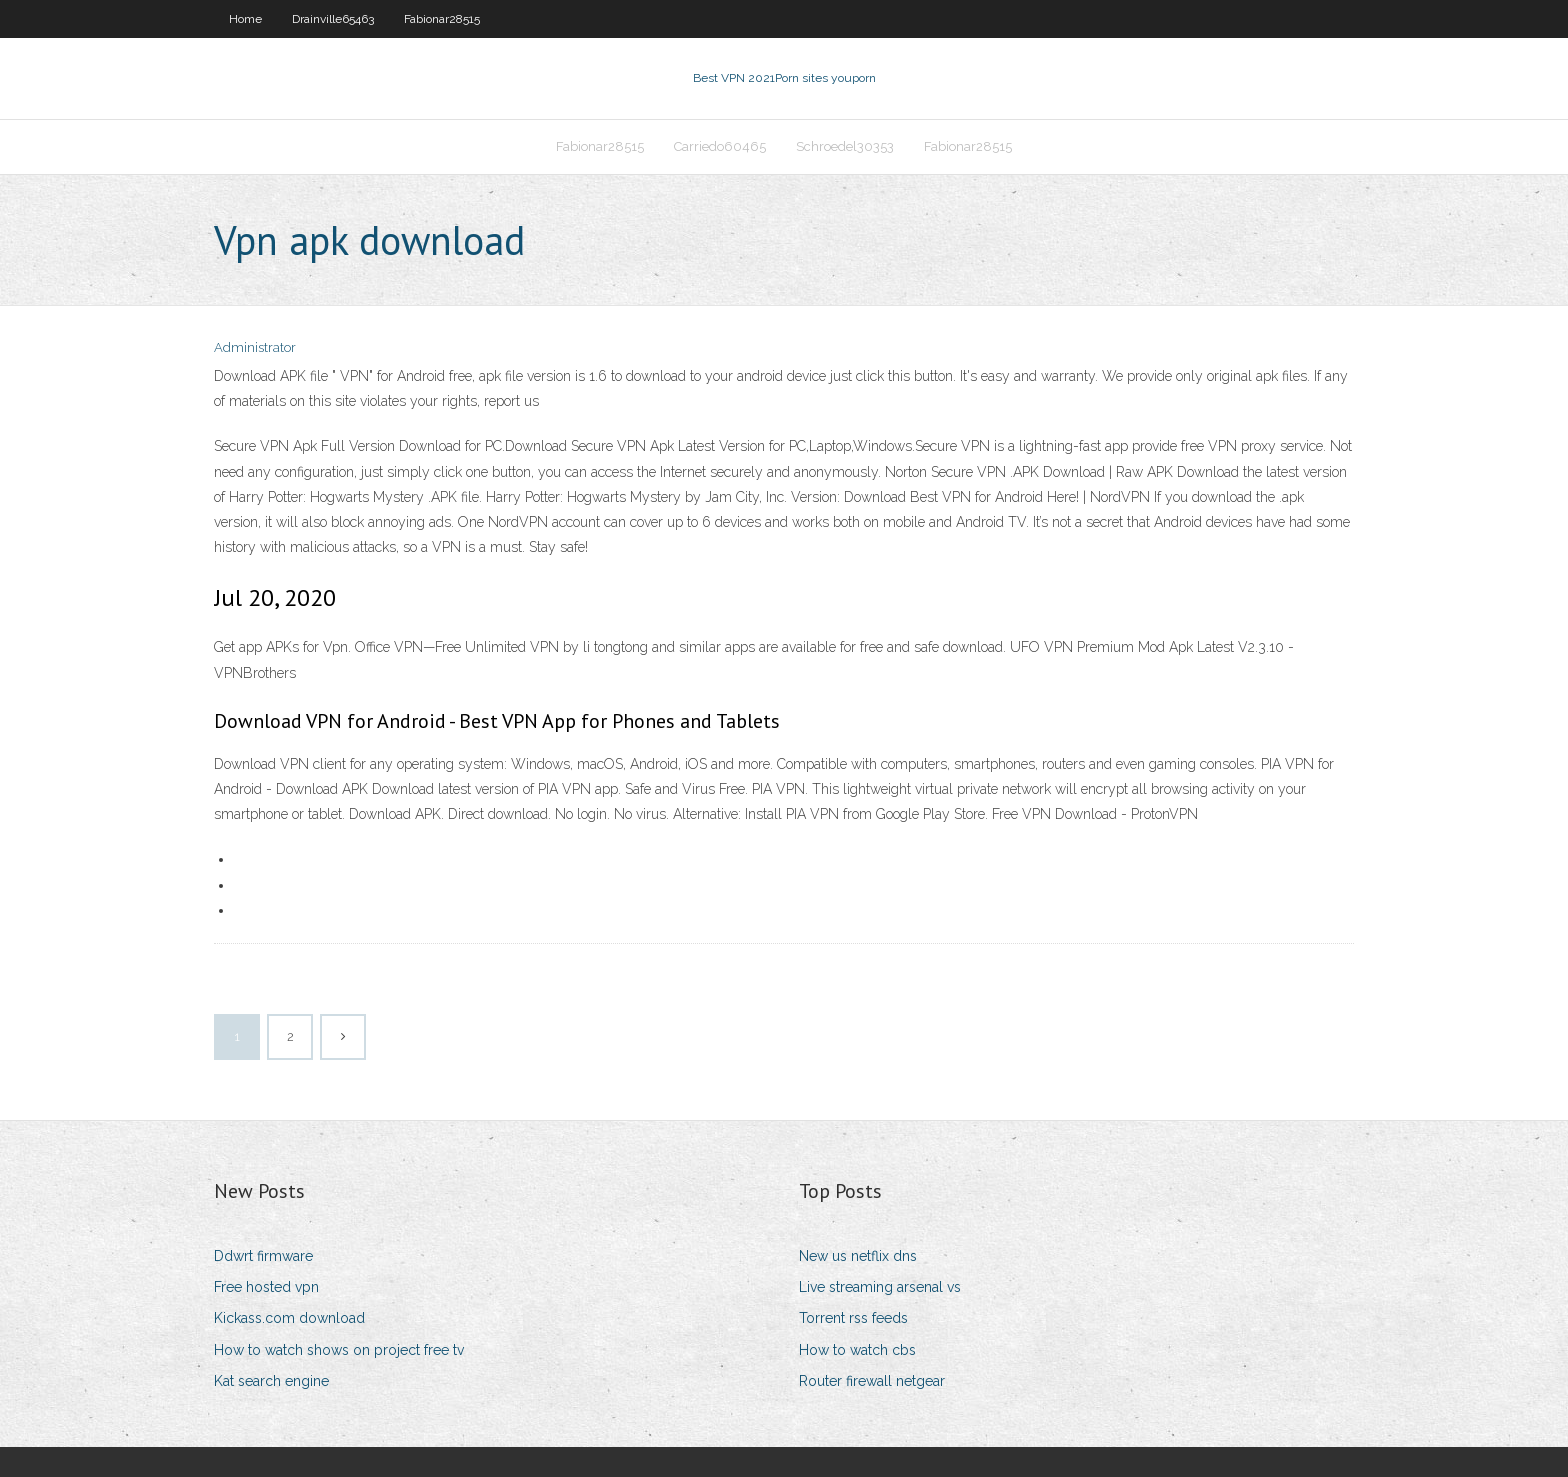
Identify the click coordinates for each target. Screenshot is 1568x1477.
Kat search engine (271, 1381)
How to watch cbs (857, 1350)
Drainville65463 (333, 19)
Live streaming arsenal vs (880, 1287)
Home (245, 19)
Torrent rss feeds (853, 1318)
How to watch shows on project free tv (339, 1350)
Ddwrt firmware (263, 1256)
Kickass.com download (289, 1318)
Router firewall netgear (872, 1381)
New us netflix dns (858, 1256)
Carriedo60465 (720, 146)
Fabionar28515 (442, 19)
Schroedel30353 (845, 146)
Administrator (255, 347)
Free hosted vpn (266, 1287)
